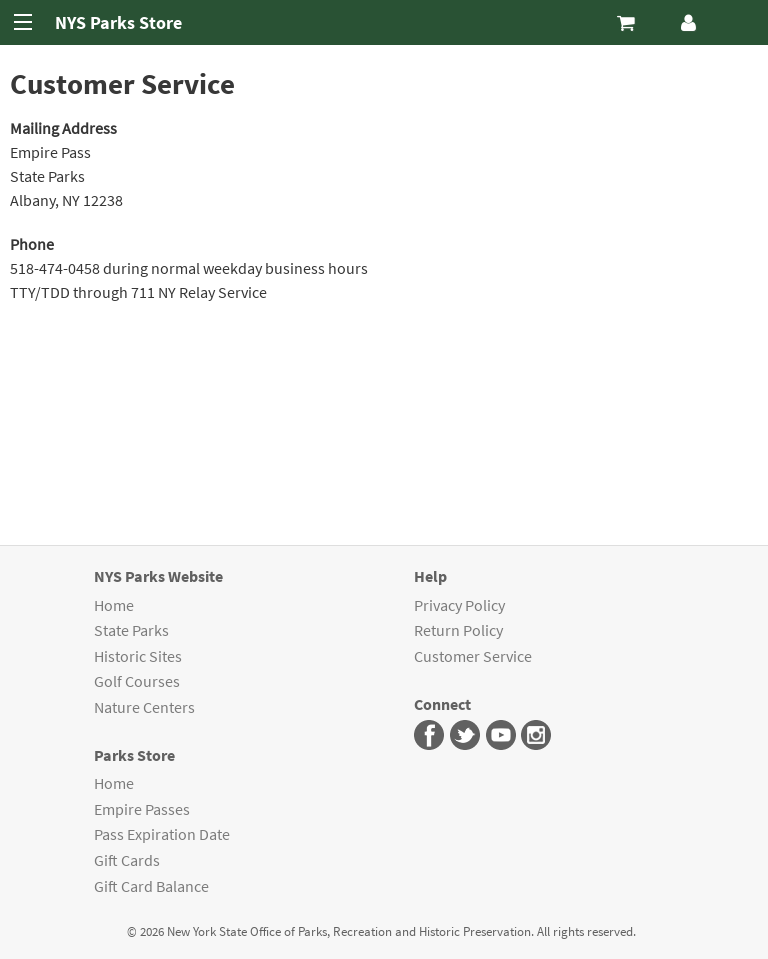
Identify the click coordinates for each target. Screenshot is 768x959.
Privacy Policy (459, 605)
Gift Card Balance (151, 886)
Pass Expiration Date (162, 834)
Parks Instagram (536, 735)
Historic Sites (138, 656)
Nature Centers (144, 707)
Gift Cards (127, 860)
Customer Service (473, 656)
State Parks (131, 630)
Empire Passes (142, 809)
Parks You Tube (501, 735)
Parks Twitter (465, 735)
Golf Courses (137, 681)
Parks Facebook (429, 735)
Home (114, 605)
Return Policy (458, 630)
